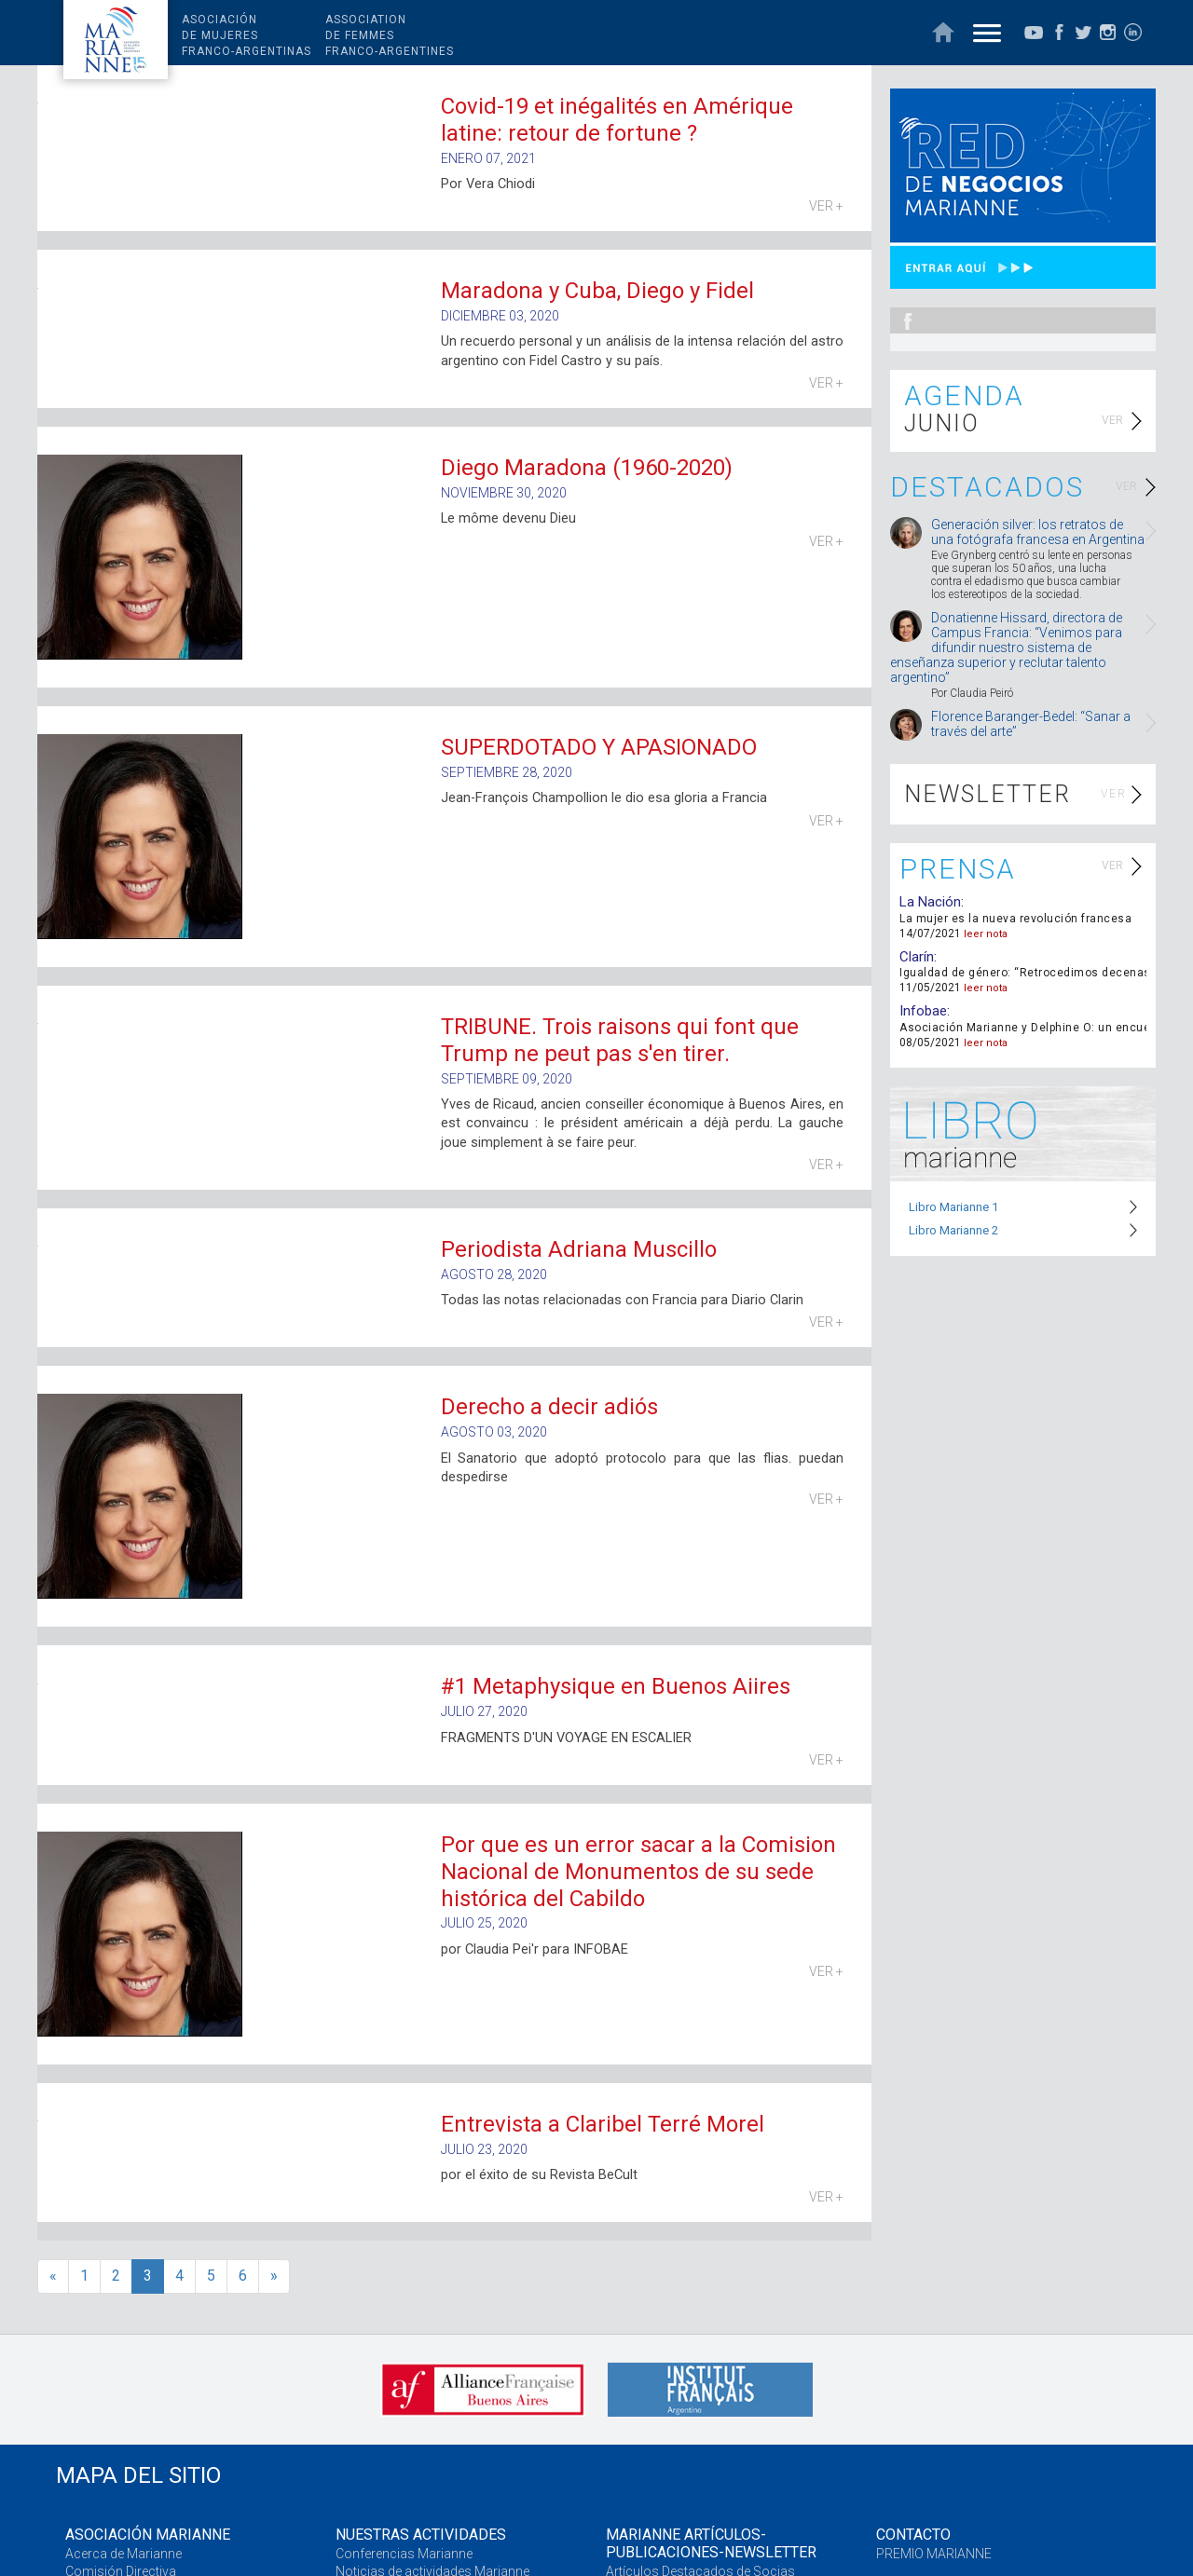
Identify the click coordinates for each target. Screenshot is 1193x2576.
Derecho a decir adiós (549, 1407)
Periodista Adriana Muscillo (579, 1249)
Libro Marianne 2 (953, 1230)
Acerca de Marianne (123, 2553)
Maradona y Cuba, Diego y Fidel (597, 291)
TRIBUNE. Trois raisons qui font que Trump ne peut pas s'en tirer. (620, 1040)
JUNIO (942, 423)
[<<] (53, 2276)
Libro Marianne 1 (953, 1207)
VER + (826, 205)
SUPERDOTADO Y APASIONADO (599, 747)
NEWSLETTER (987, 794)
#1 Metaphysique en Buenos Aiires (615, 1686)
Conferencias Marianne (404, 2553)
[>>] (274, 2276)
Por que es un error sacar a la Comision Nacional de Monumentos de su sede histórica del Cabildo (638, 1872)
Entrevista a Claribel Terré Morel (602, 2124)
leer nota (986, 934)
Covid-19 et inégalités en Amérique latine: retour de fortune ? (617, 119)
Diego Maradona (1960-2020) (587, 468)
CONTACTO (913, 2534)
